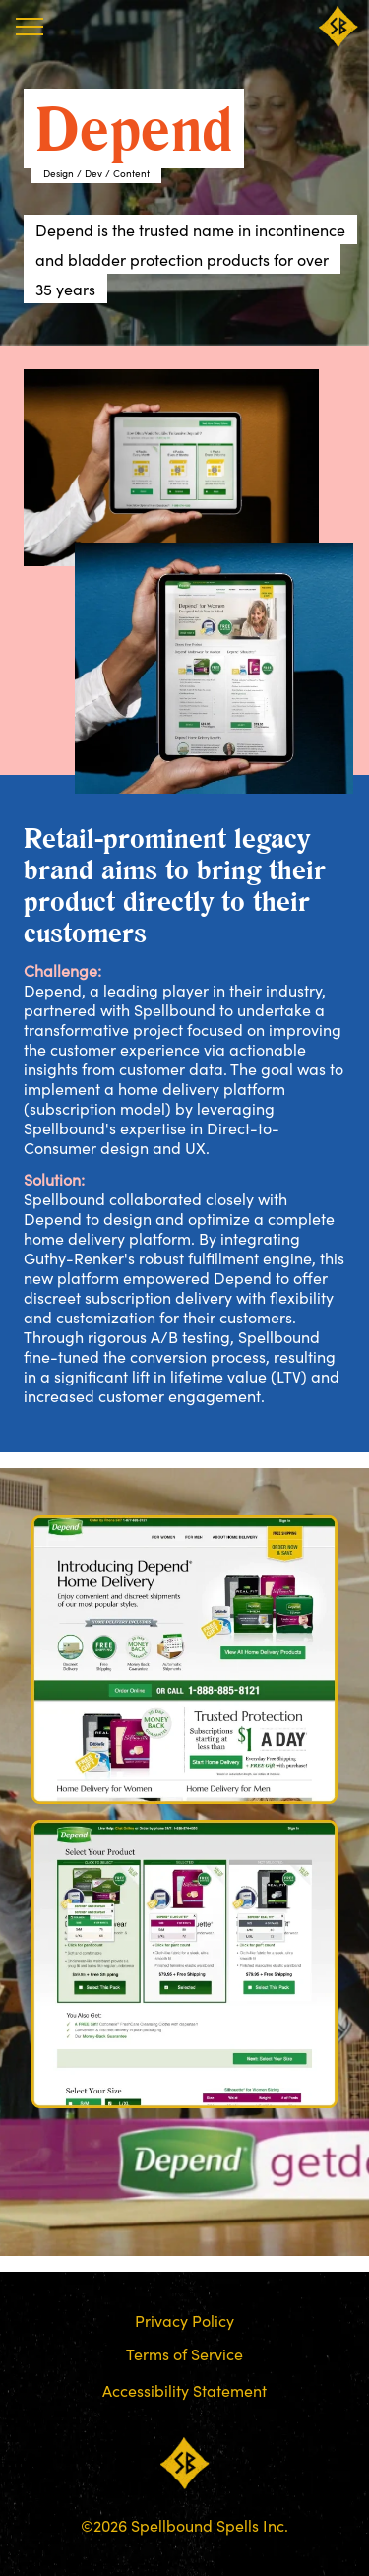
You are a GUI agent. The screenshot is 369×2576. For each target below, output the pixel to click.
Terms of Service (184, 2353)
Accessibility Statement (184, 2390)
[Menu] (29, 26)
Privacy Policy (184, 2320)
